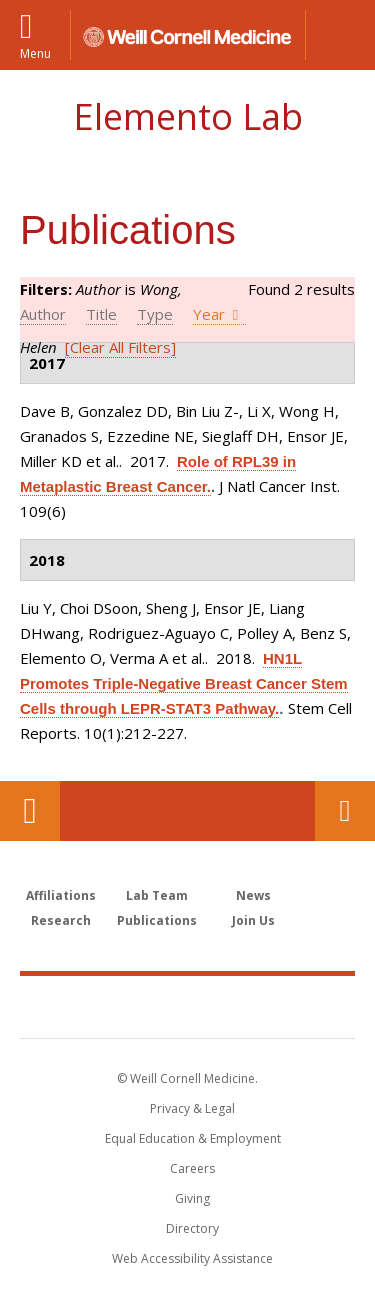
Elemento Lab (188, 116)
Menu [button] (35, 52)
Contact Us (345, 811)
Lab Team (157, 895)
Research (61, 920)
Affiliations (61, 895)
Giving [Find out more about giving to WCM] (192, 1198)
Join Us (253, 920)
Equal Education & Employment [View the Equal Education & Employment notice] (193, 1138)
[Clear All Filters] (120, 347)
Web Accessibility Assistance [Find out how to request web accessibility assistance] (192, 1258)
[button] (340, 35)
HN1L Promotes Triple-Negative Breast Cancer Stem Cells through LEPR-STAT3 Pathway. (184, 683)
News (253, 895)
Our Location (30, 811)
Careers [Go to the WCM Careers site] (192, 1168)
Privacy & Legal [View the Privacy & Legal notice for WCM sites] (192, 1108)
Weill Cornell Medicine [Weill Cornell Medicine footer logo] (188, 1006)
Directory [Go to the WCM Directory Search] (192, 1228)
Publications (157, 920)
